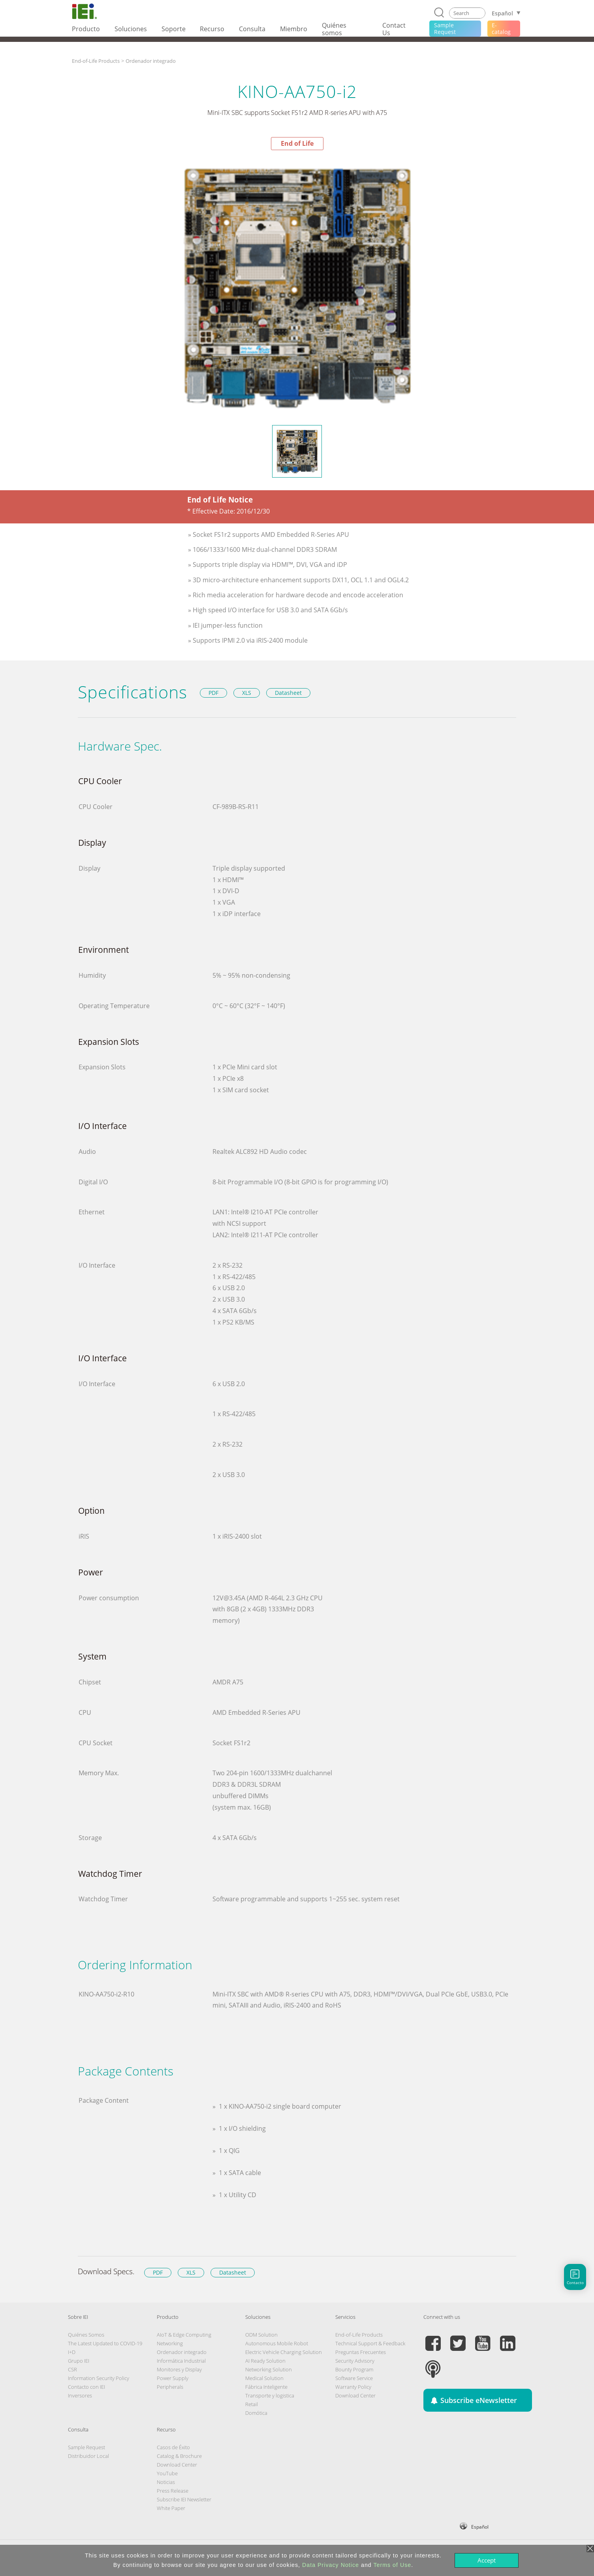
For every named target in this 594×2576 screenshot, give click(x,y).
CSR (72, 2369)
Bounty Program (354, 2369)
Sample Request (86, 2447)
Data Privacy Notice (330, 2565)
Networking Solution (268, 2369)
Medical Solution (264, 2378)
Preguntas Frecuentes (360, 2352)
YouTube (167, 2473)
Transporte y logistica (269, 2395)
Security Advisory (354, 2360)
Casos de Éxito (173, 2447)
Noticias (166, 2482)
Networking (170, 2343)
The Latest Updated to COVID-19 (105, 2343)
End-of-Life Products (96, 60)
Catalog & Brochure (179, 2455)
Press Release (172, 2490)
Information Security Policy (98, 2378)
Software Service (354, 2378)
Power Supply (172, 2378)
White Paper (171, 2508)
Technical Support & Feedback (370, 2343)
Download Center (355, 2395)
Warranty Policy (353, 2386)
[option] (297, 287)
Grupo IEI (78, 2360)
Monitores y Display (179, 2369)
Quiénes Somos (86, 2334)
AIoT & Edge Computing (184, 2334)
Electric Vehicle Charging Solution (283, 2352)
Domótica (256, 2412)
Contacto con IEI (86, 2386)
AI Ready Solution (265, 2360)
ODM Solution (261, 2334)
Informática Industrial (181, 2360)
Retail (251, 2404)
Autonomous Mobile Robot (276, 2343)
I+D (71, 2352)
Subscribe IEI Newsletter (184, 2499)
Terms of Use (392, 2565)
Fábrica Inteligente (266, 2386)
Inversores (80, 2395)
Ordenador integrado (151, 60)
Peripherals (170, 2386)
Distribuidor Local (88, 2455)
